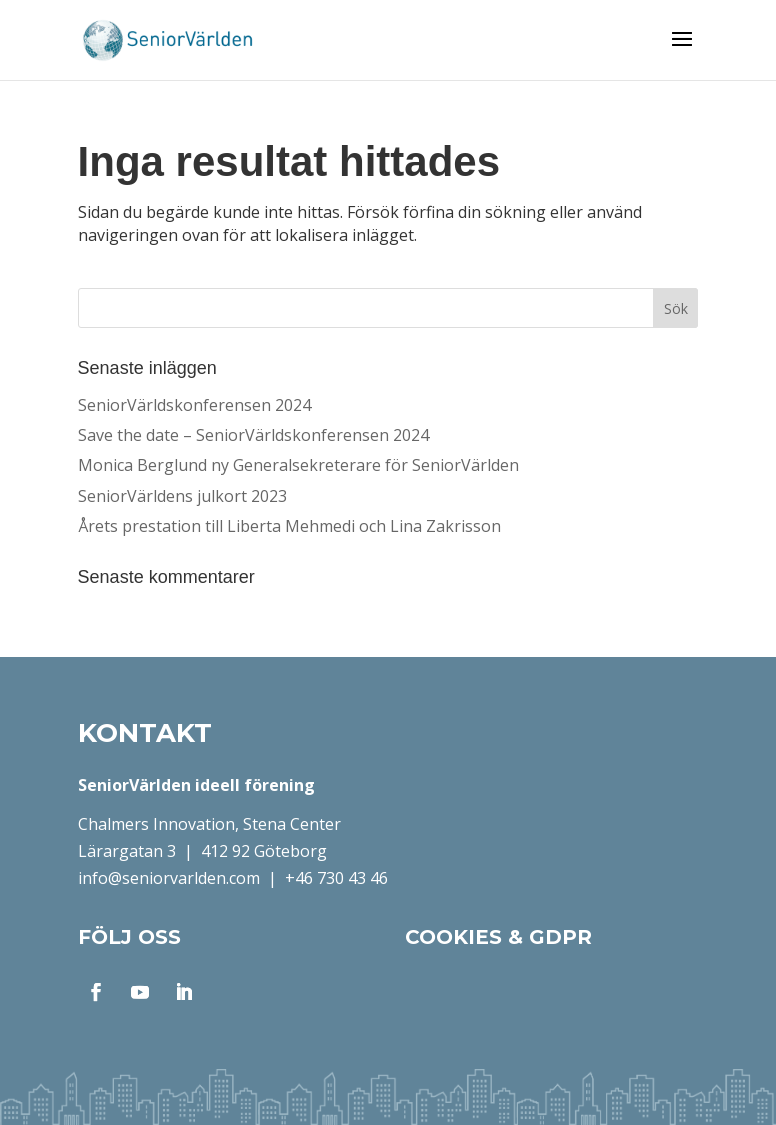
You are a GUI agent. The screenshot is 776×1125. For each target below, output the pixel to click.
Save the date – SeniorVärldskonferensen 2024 (253, 435)
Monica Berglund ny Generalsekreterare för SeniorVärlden (298, 465)
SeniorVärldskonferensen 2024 (194, 405)
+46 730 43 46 (336, 878)
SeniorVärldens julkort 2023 (182, 496)
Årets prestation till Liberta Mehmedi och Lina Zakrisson (289, 526)
